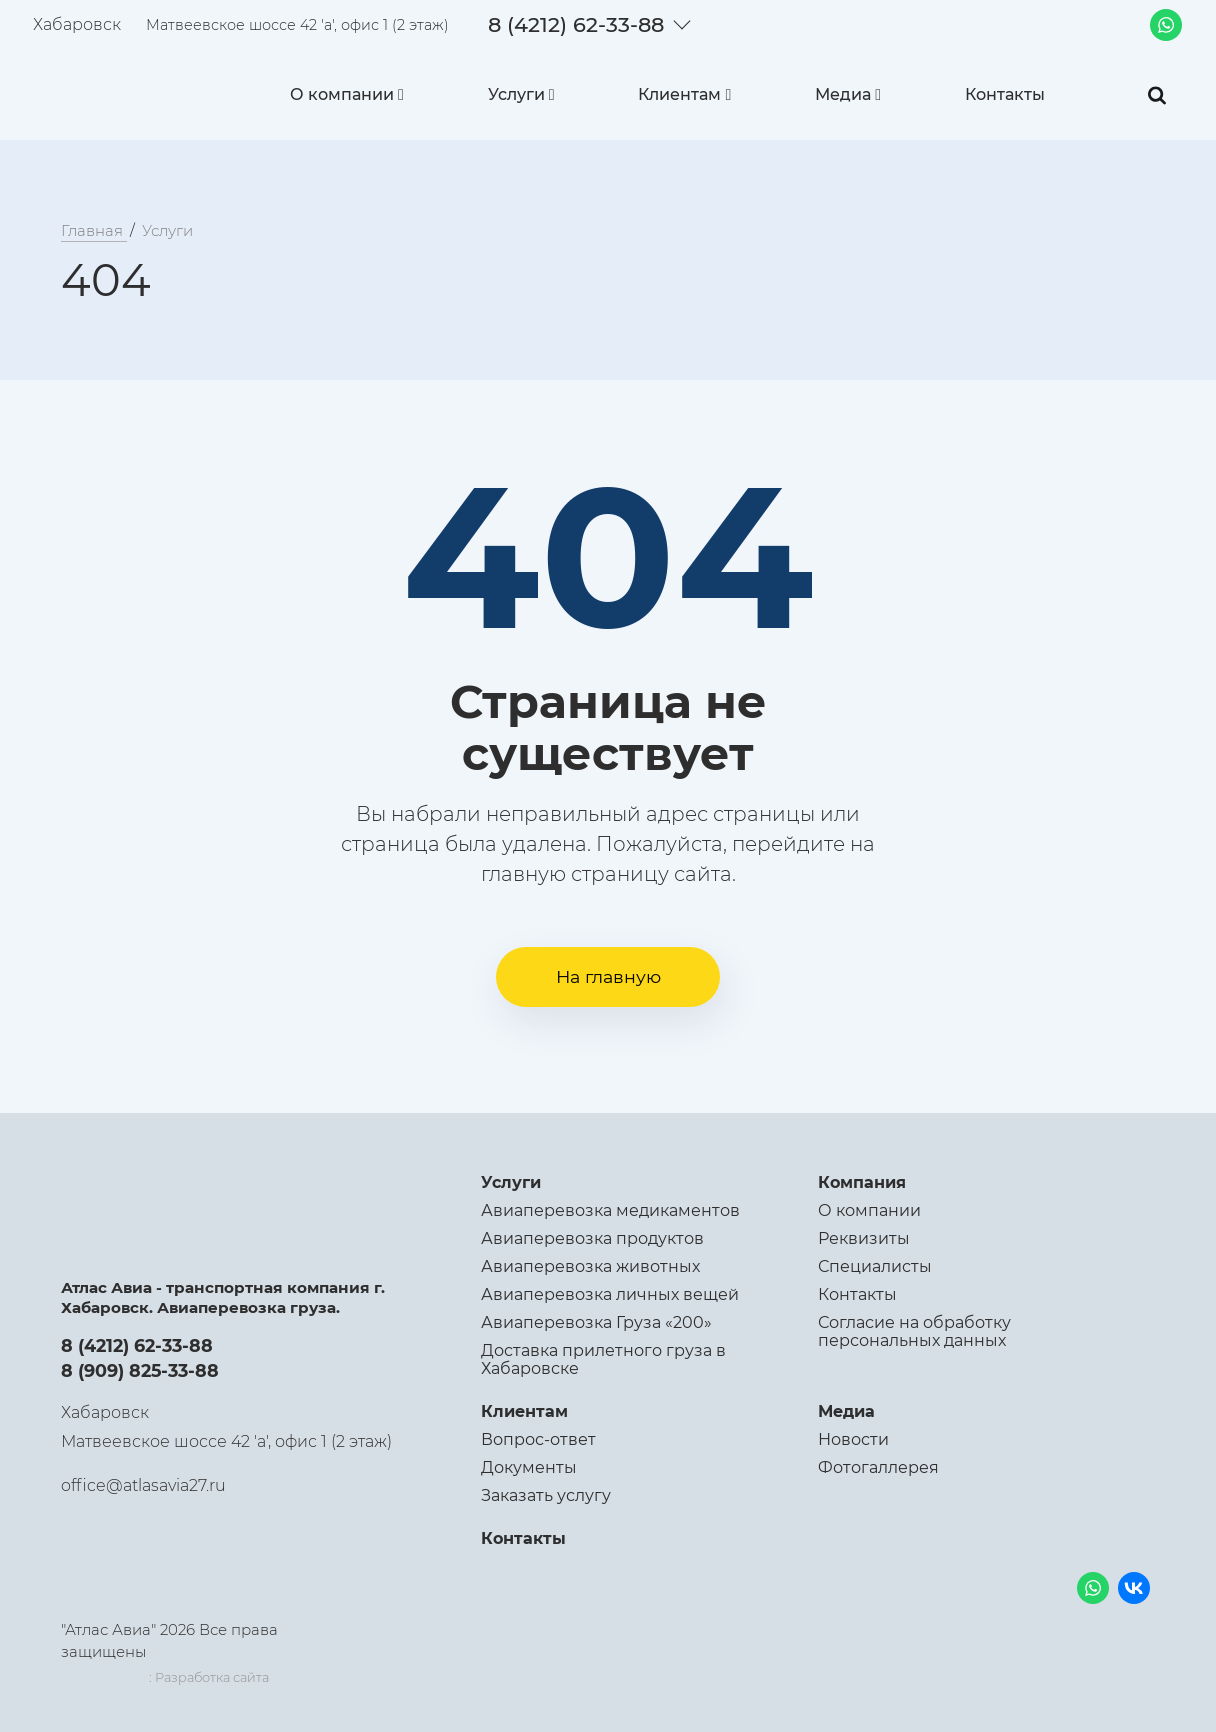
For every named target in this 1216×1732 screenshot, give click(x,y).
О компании (342, 94)
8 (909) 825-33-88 (140, 1370)
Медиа (843, 94)
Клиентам (679, 94)
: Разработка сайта (209, 1677)
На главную (608, 976)
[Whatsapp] (1166, 25)
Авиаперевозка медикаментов (610, 1210)
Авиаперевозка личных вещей (610, 1294)
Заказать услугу (546, 1495)
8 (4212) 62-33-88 (576, 24)
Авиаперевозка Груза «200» (596, 1322)
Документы (529, 1467)
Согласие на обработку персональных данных (914, 1331)
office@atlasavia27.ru (143, 1485)
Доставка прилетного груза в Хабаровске (603, 1359)
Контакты (1005, 94)
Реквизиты (864, 1238)
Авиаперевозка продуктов (592, 1238)
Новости (853, 1439)
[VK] (1135, 1589)
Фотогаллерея (878, 1467)
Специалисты (875, 1266)
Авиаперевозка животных (590, 1266)
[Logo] (127, 90)
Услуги (516, 94)
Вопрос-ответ (538, 1439)
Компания (862, 1182)
